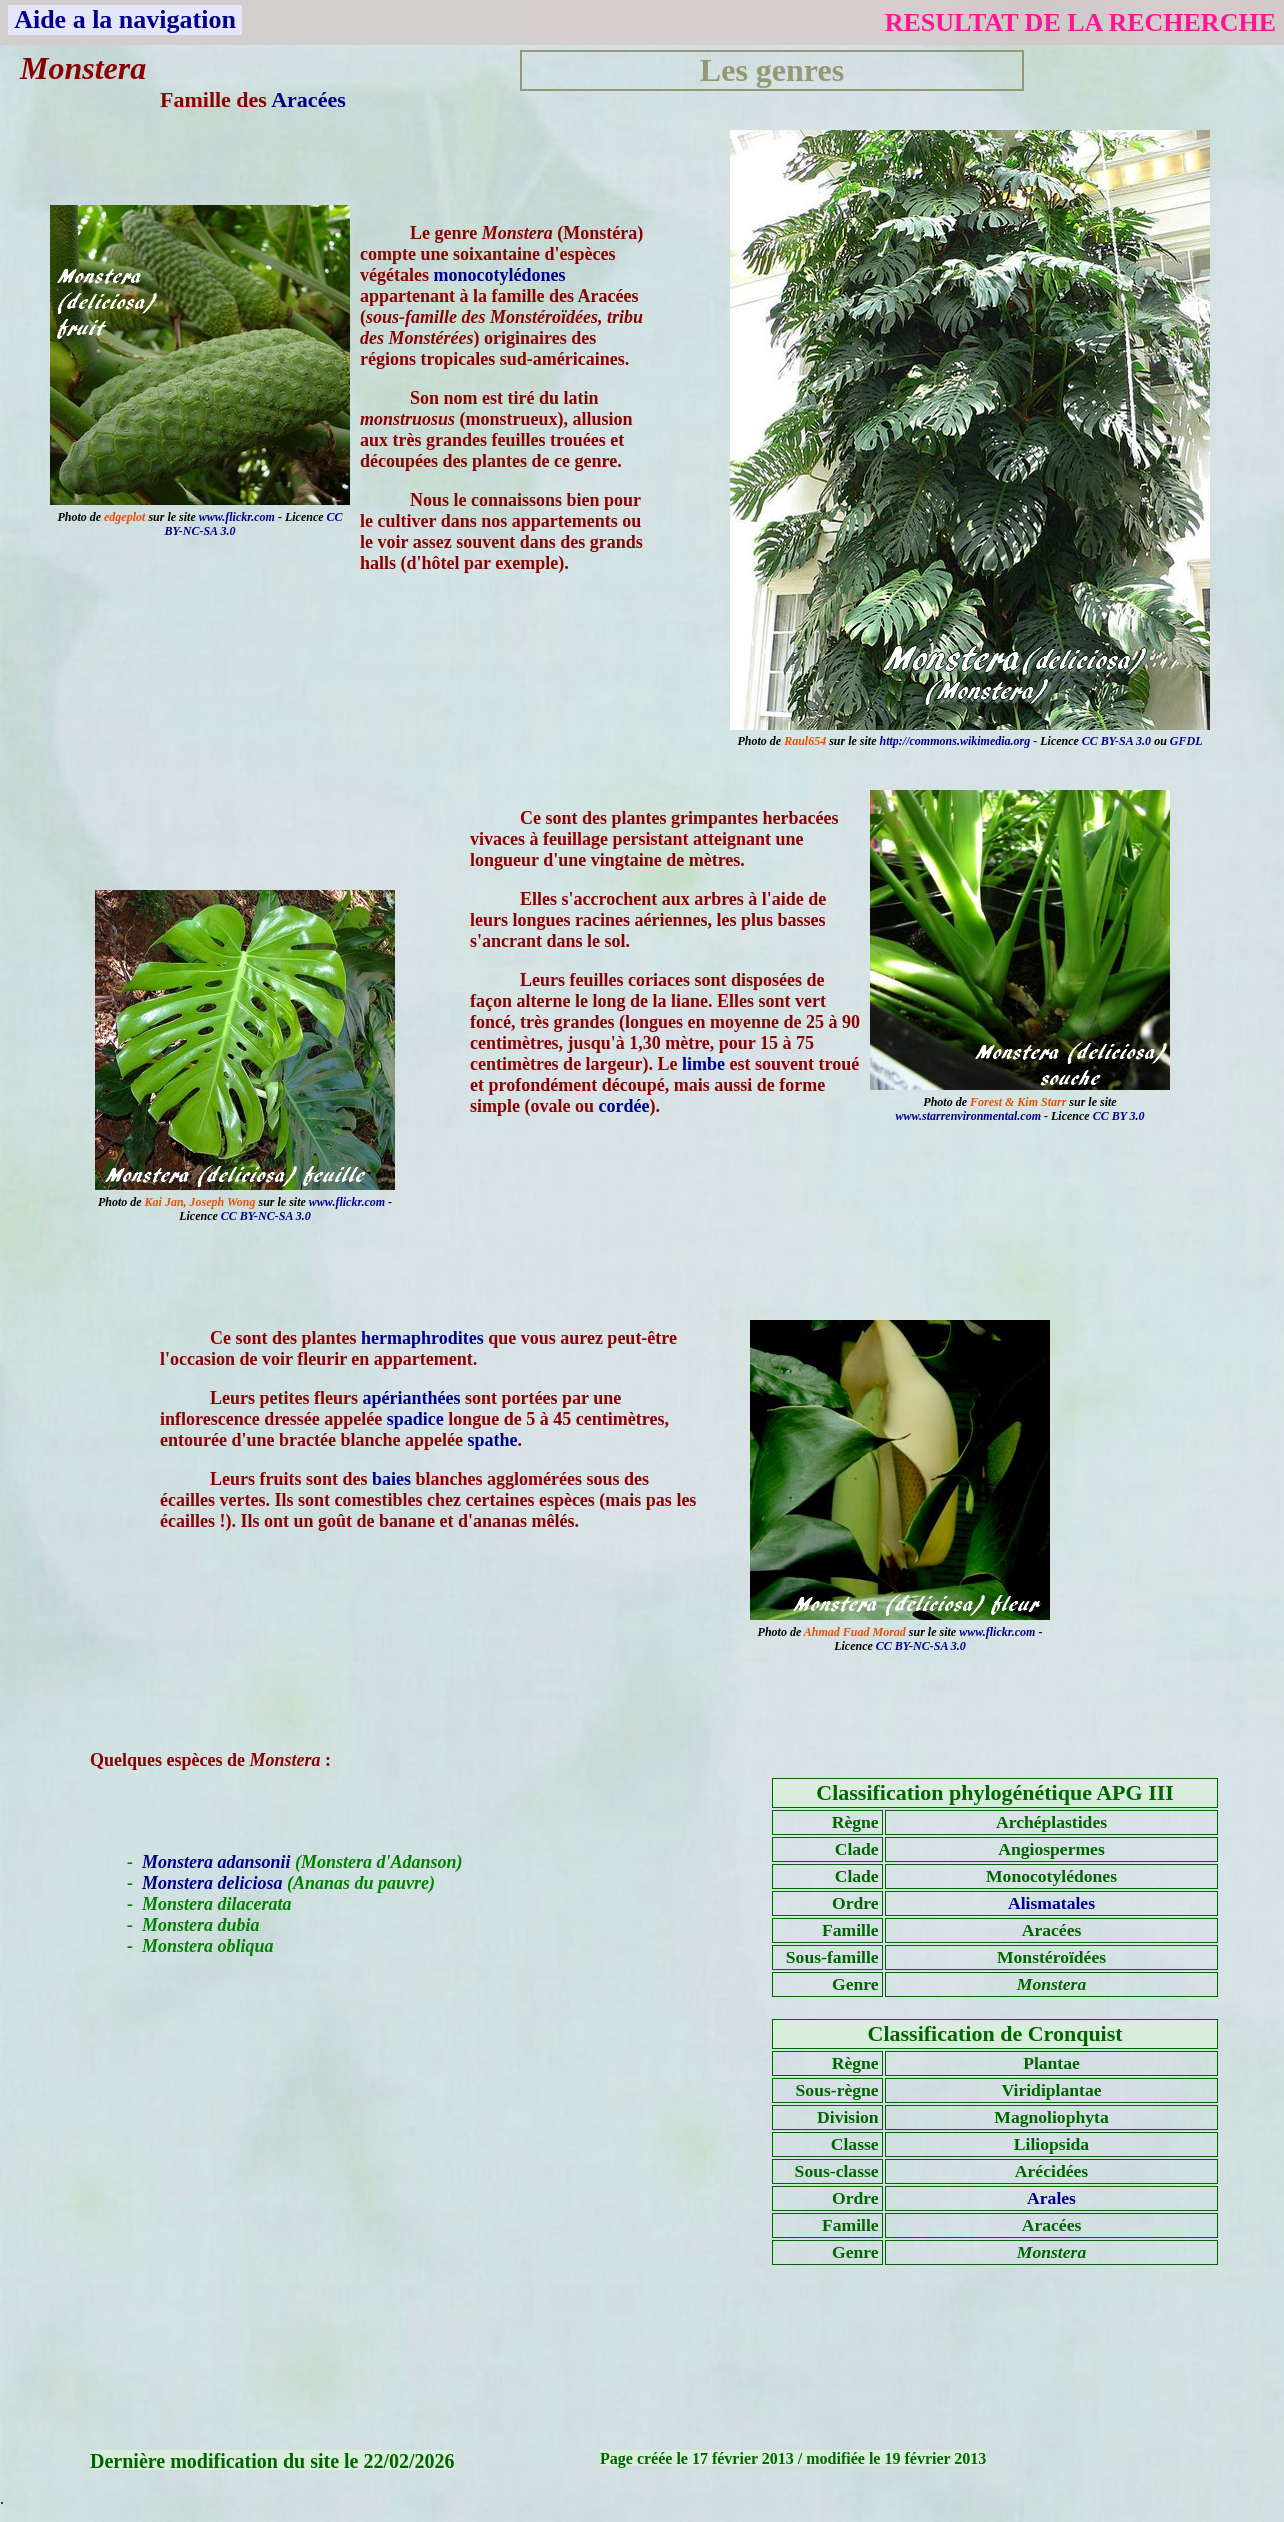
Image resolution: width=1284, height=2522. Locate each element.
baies (391, 1479)
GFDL (1186, 741)
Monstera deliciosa (212, 1883)
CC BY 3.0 (1119, 1116)
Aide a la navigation (125, 19)
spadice (415, 1419)
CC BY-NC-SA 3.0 (266, 1216)
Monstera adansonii (216, 1862)
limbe (703, 1064)
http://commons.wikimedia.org (955, 741)
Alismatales (1051, 1903)
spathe (492, 1440)
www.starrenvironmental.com (968, 1116)
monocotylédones (499, 275)
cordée (624, 1106)
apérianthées (411, 1398)
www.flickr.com (237, 517)
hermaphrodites (422, 1338)
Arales (1051, 2198)
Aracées (308, 99)
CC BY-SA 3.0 (1116, 741)
